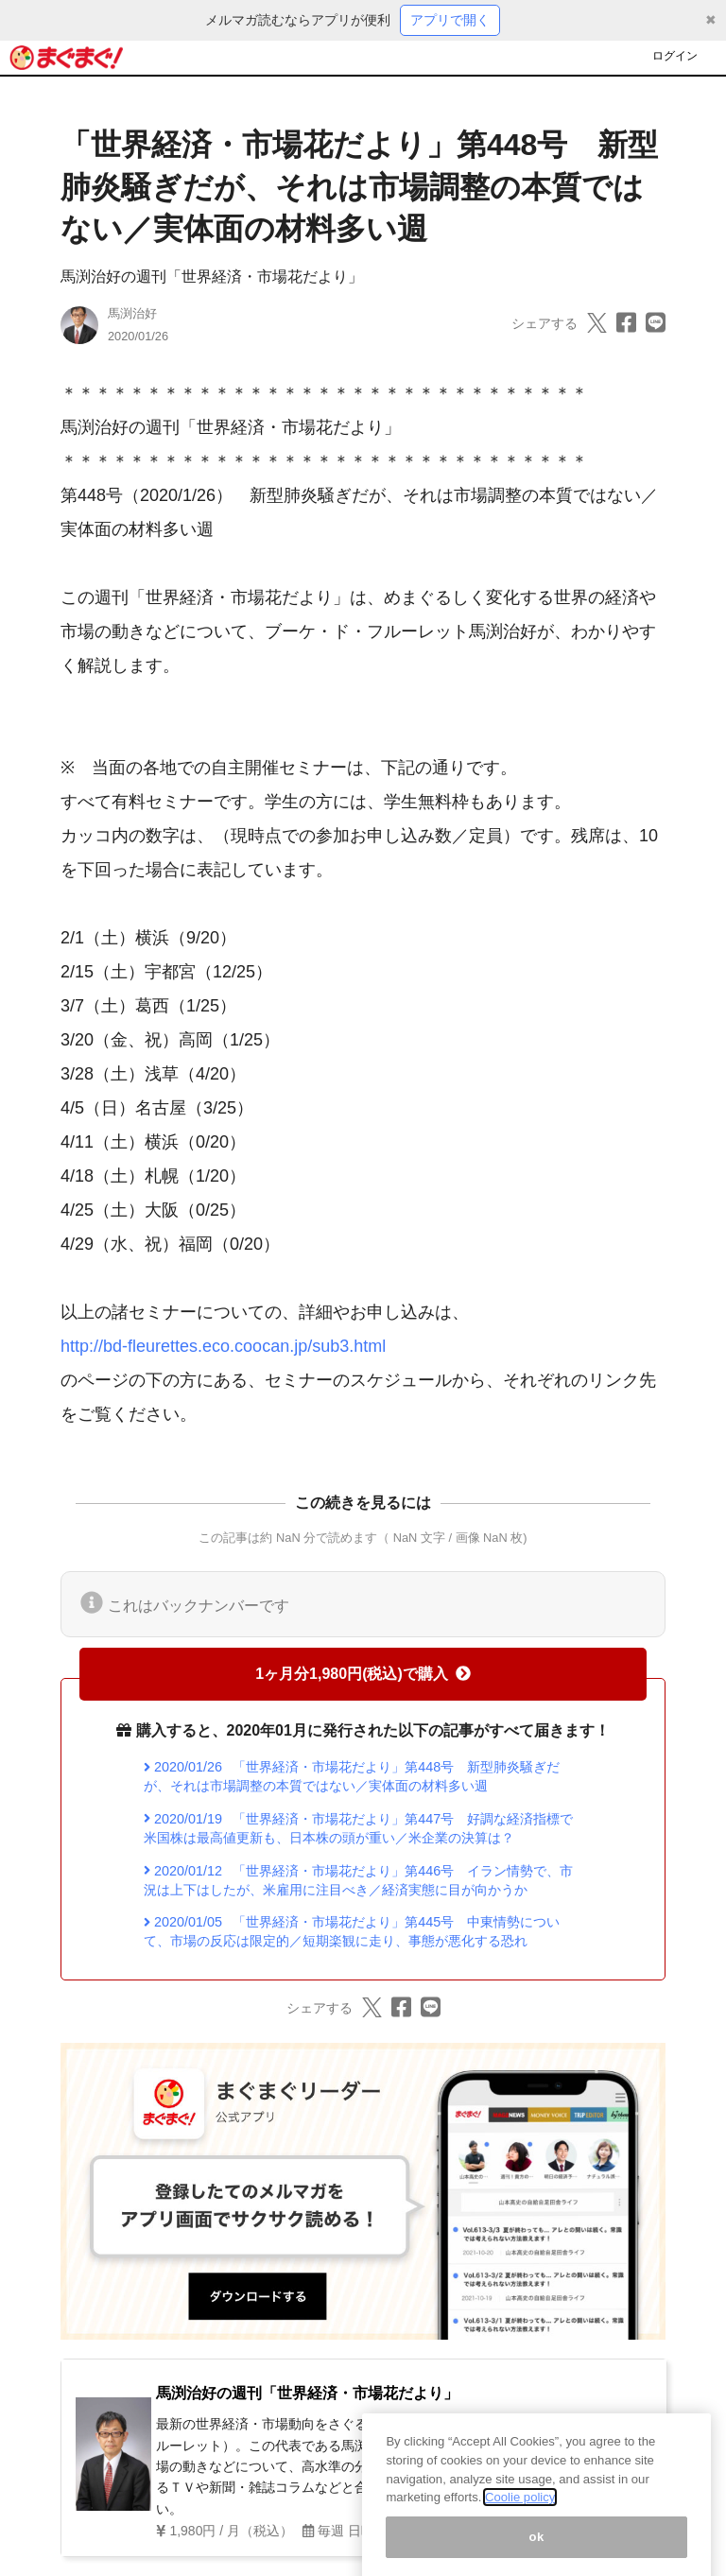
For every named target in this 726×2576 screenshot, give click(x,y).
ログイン (675, 55)
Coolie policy (520, 2515)
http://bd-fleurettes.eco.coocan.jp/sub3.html (223, 1346)
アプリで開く (450, 19)
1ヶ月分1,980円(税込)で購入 (363, 1674)
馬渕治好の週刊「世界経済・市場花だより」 (211, 276)
